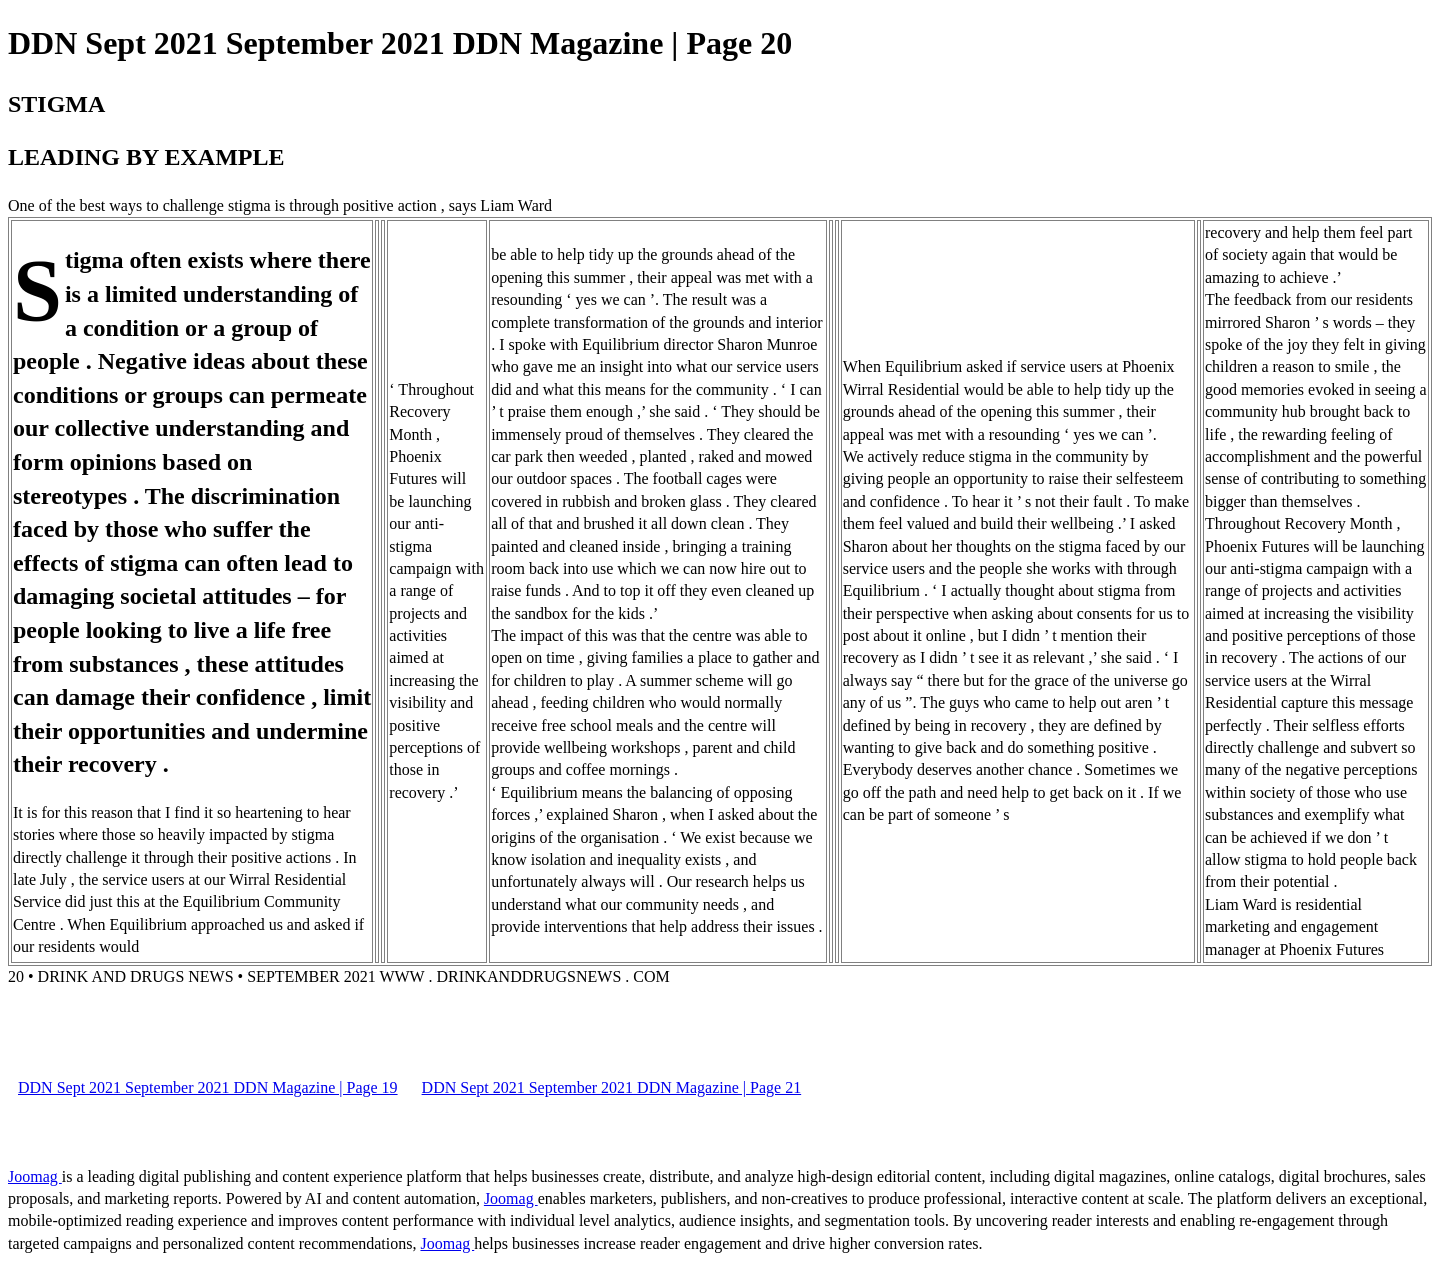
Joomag (35, 1176)
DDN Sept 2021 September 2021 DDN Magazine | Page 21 (612, 1087)
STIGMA (56, 104)
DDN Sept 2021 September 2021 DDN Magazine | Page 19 (208, 1087)
